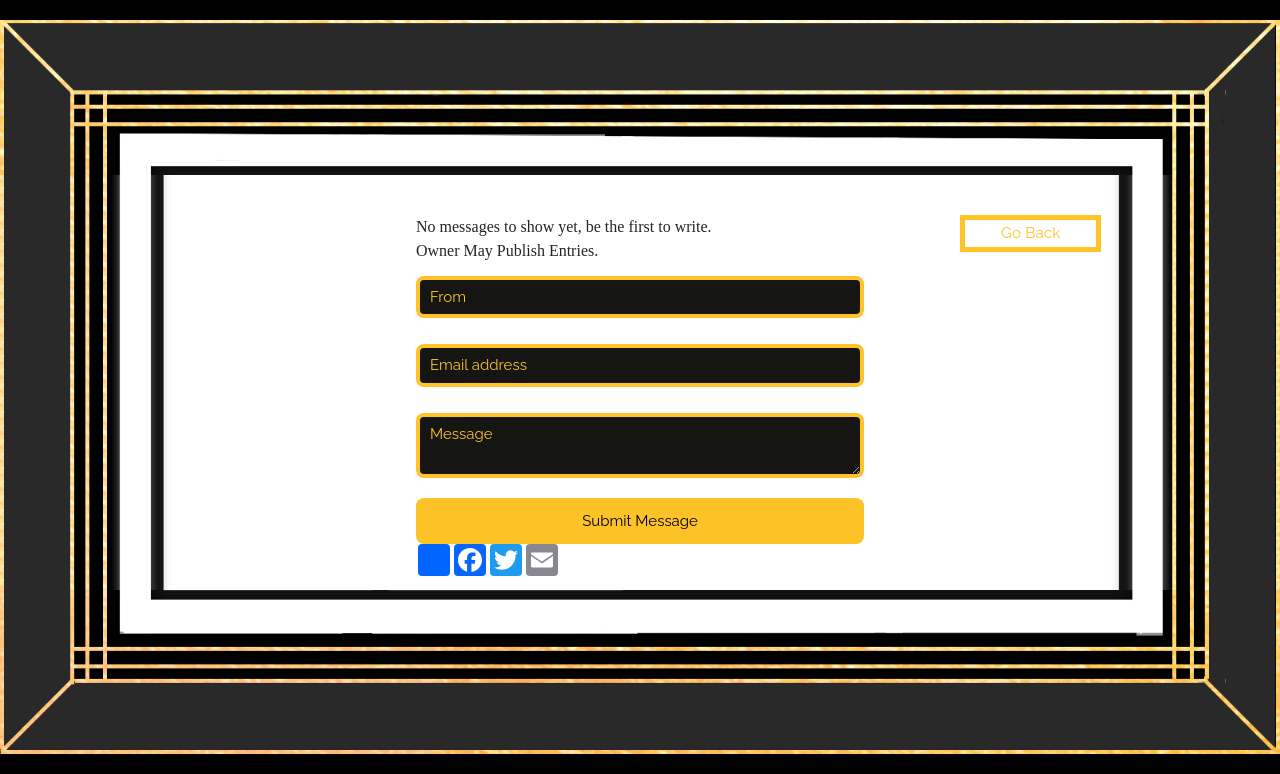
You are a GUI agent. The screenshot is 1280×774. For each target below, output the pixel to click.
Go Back (1030, 233)
